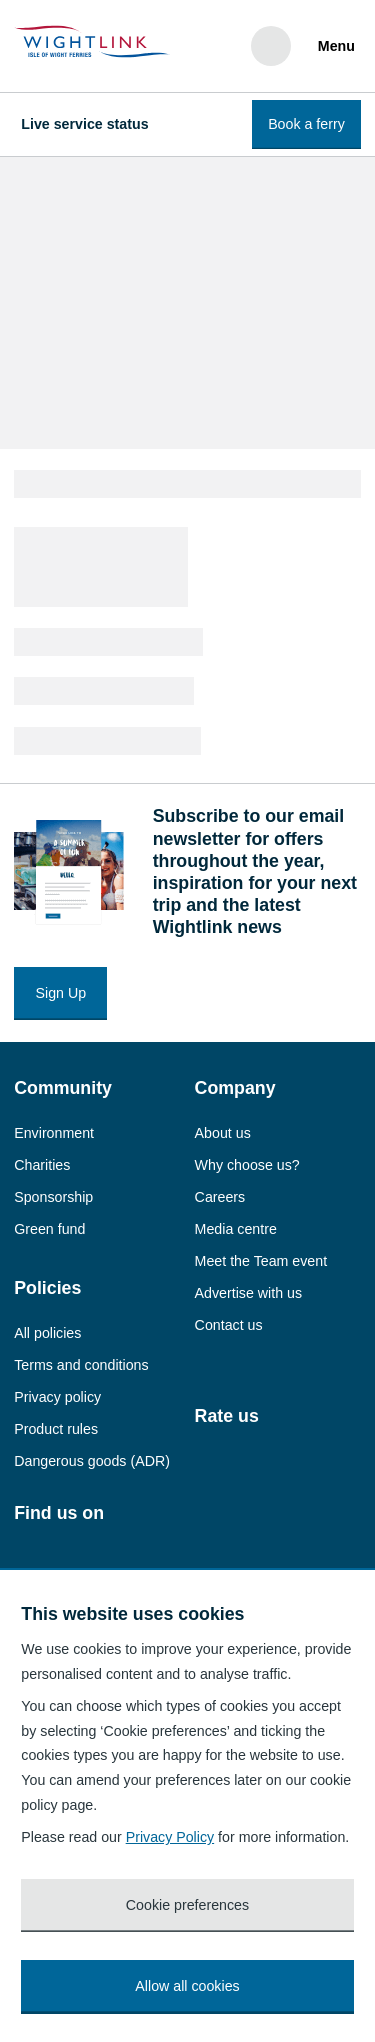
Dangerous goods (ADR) (92, 1461)
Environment (54, 1133)
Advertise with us (248, 1293)
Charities (42, 1165)
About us (223, 1133)
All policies (47, 1333)
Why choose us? (247, 1165)
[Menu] (333, 46)
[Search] (271, 46)
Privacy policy (57, 1397)
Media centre (236, 1229)
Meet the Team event (261, 1261)
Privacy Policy (170, 1837)
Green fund (49, 1229)
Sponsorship (53, 1197)
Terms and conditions (81, 1365)
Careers (220, 1197)
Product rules (56, 1429)
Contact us (229, 1325)
